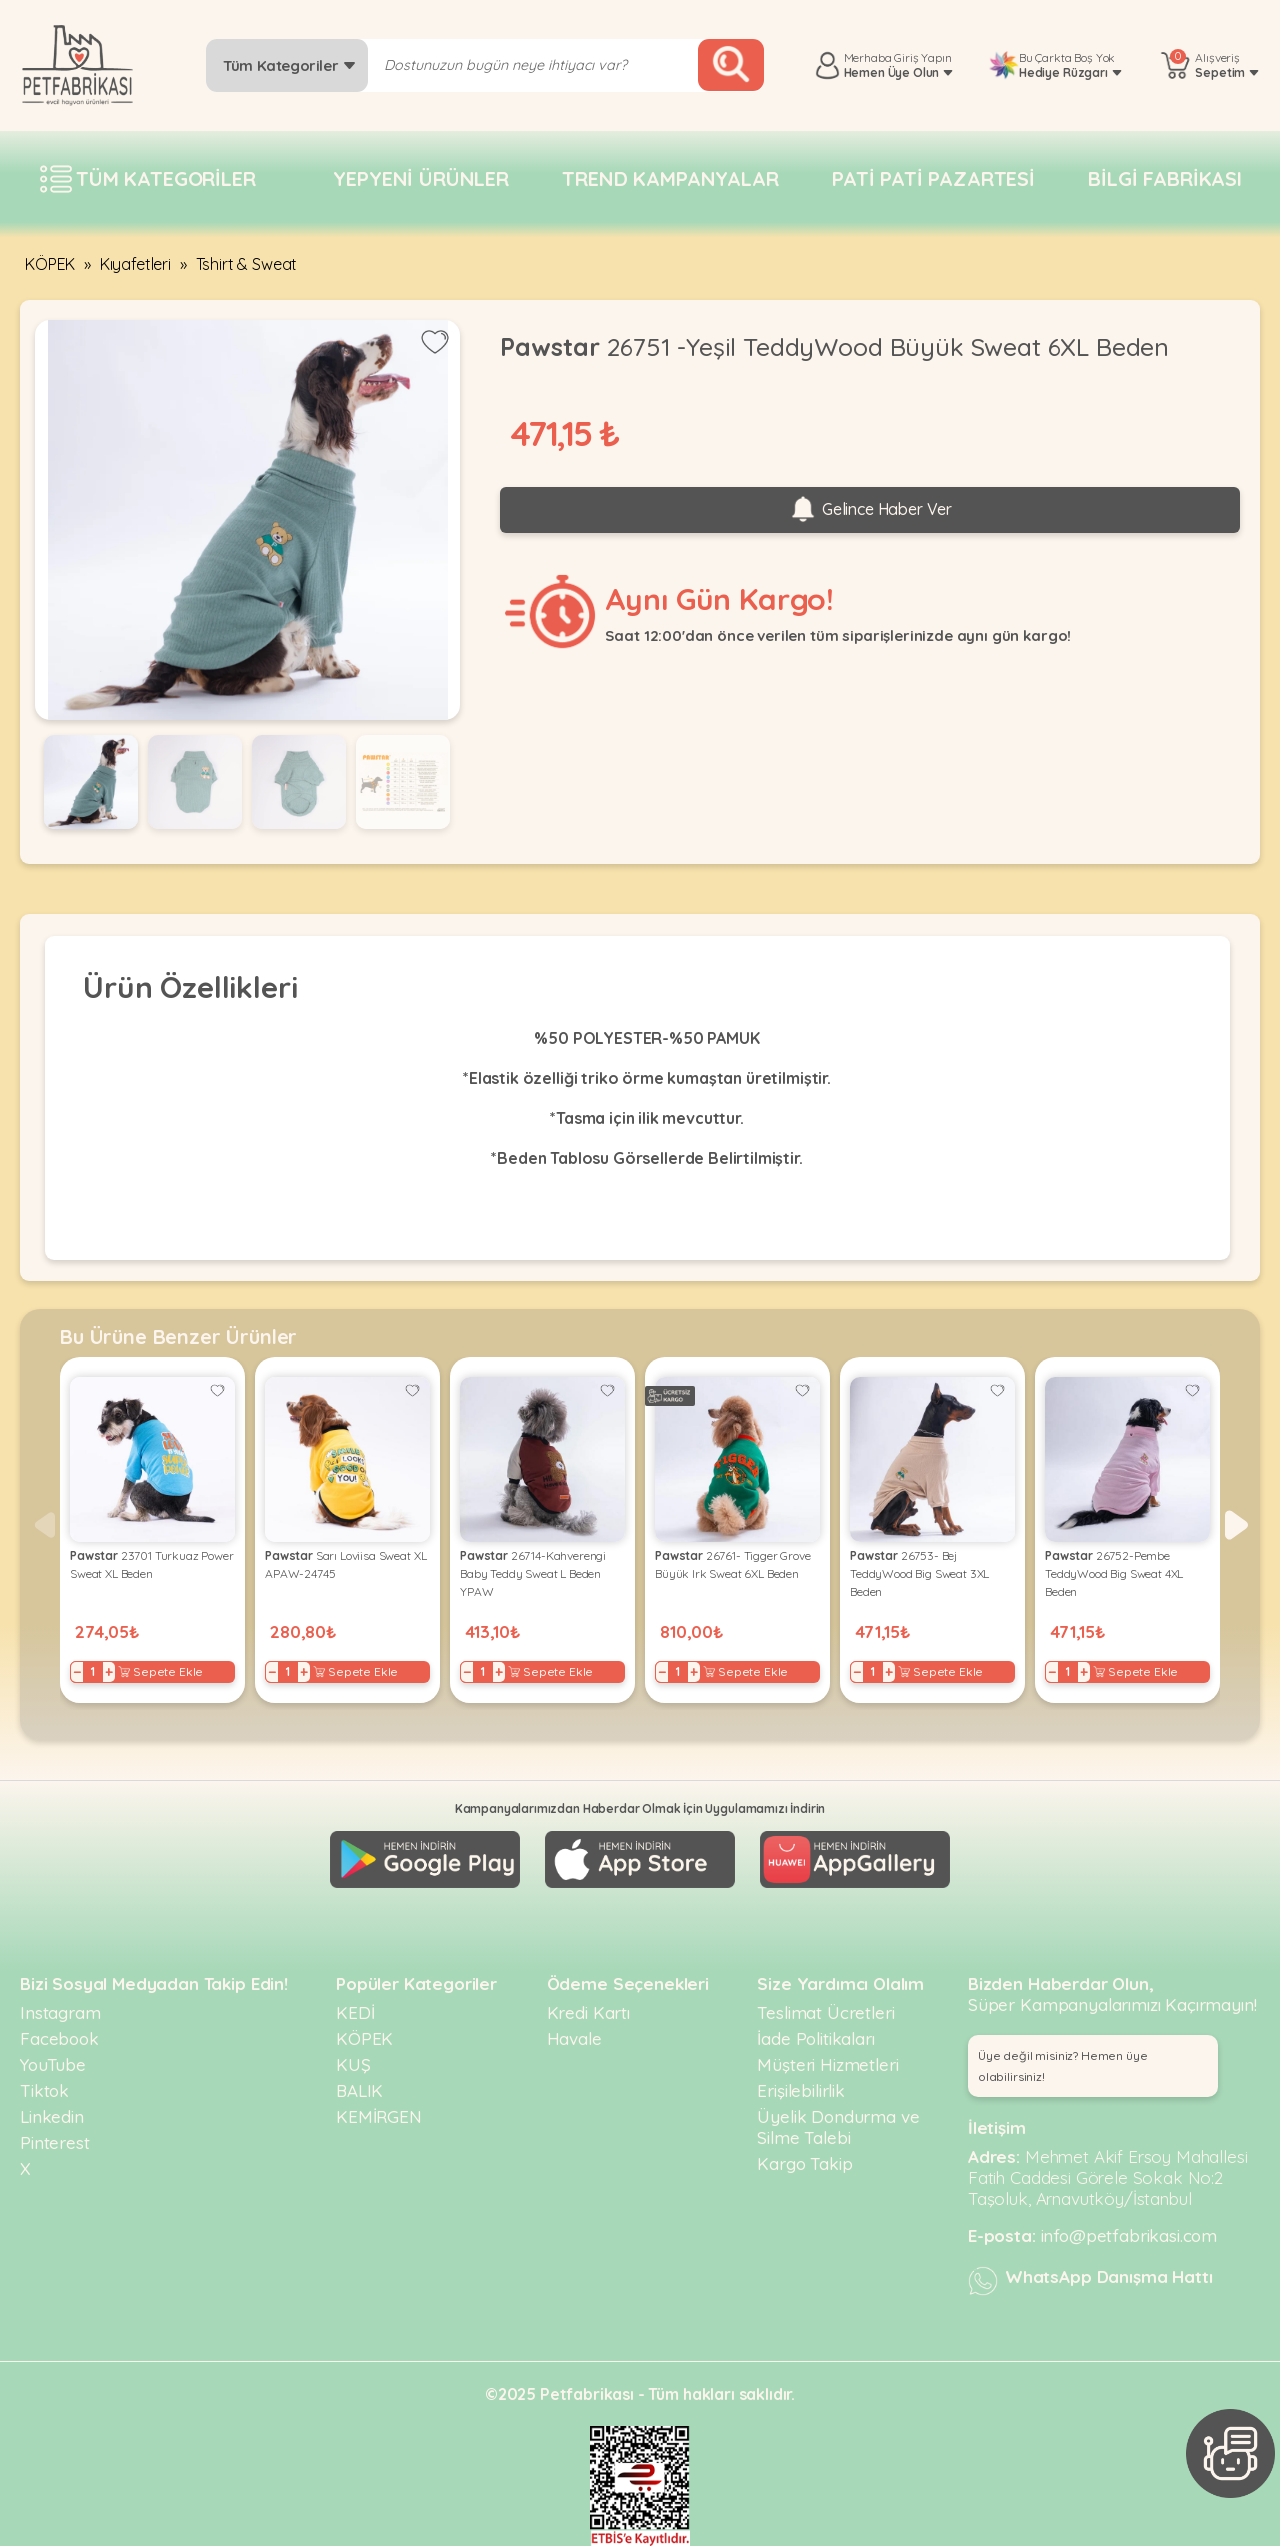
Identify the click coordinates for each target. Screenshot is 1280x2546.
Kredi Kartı (588, 2012)
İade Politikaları (815, 2038)
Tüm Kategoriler (289, 65)
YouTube (53, 2064)
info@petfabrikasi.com (1129, 2235)
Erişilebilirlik (801, 2090)
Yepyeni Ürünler (421, 178)
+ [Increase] (109, 1672)
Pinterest (55, 2142)
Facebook (59, 2038)
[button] (1236, 1525)
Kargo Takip (804, 2163)
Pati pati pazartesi (933, 178)
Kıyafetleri (135, 264)
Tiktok (44, 2090)
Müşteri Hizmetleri (827, 2064)
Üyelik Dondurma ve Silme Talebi (838, 2127)
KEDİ (355, 2012)
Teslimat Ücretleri (825, 2012)
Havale (574, 2038)
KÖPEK (50, 264)
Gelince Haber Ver (870, 510)
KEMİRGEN (379, 2116)
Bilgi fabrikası (1165, 178)
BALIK (359, 2090)
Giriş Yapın (922, 57)
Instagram (60, 2012)
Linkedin (52, 2116)
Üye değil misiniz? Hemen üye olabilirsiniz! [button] (1063, 2066)
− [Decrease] (77, 1672)
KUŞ (353, 2064)
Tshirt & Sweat (247, 264)
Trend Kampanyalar (670, 178)
